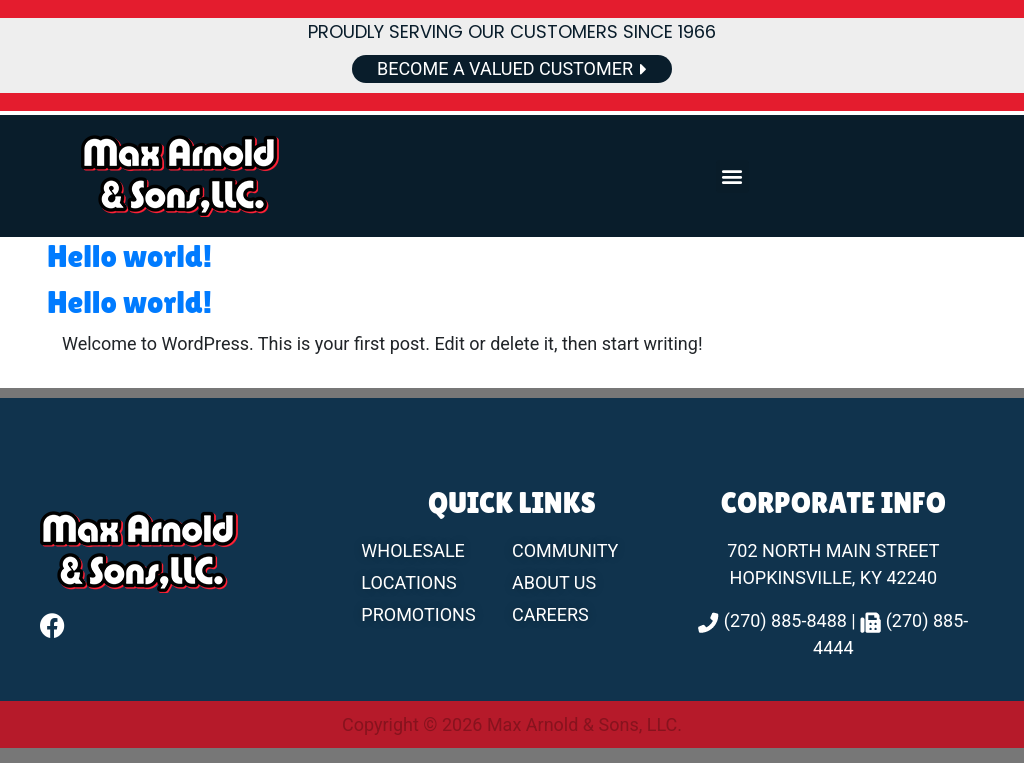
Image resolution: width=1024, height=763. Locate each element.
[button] (732, 176)
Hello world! (129, 255)
